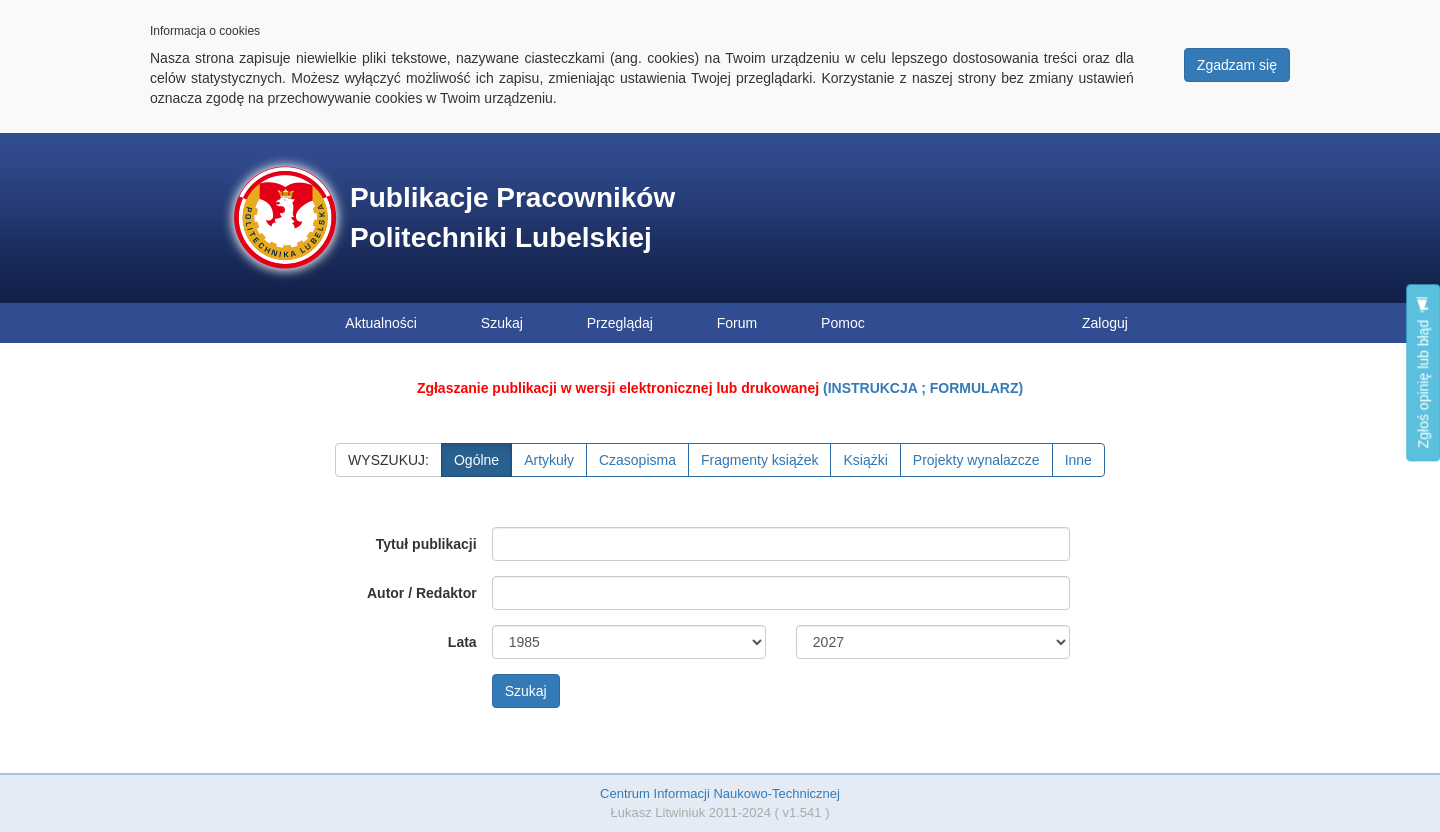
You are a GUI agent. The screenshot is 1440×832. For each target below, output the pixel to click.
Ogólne (476, 460)
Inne (1078, 460)
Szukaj (502, 323)
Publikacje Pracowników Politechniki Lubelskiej (512, 217)
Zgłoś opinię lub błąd (1423, 372)
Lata (462, 642)
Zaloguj (1105, 323)
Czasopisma (637, 460)
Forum (737, 323)
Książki (865, 460)
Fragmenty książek (759, 460)
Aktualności (381, 323)
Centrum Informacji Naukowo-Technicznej (720, 793)
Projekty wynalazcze (976, 460)
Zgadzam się (1237, 65)
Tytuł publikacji (426, 544)
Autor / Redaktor (422, 593)
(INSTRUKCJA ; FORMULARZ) (923, 388)
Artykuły (549, 460)
